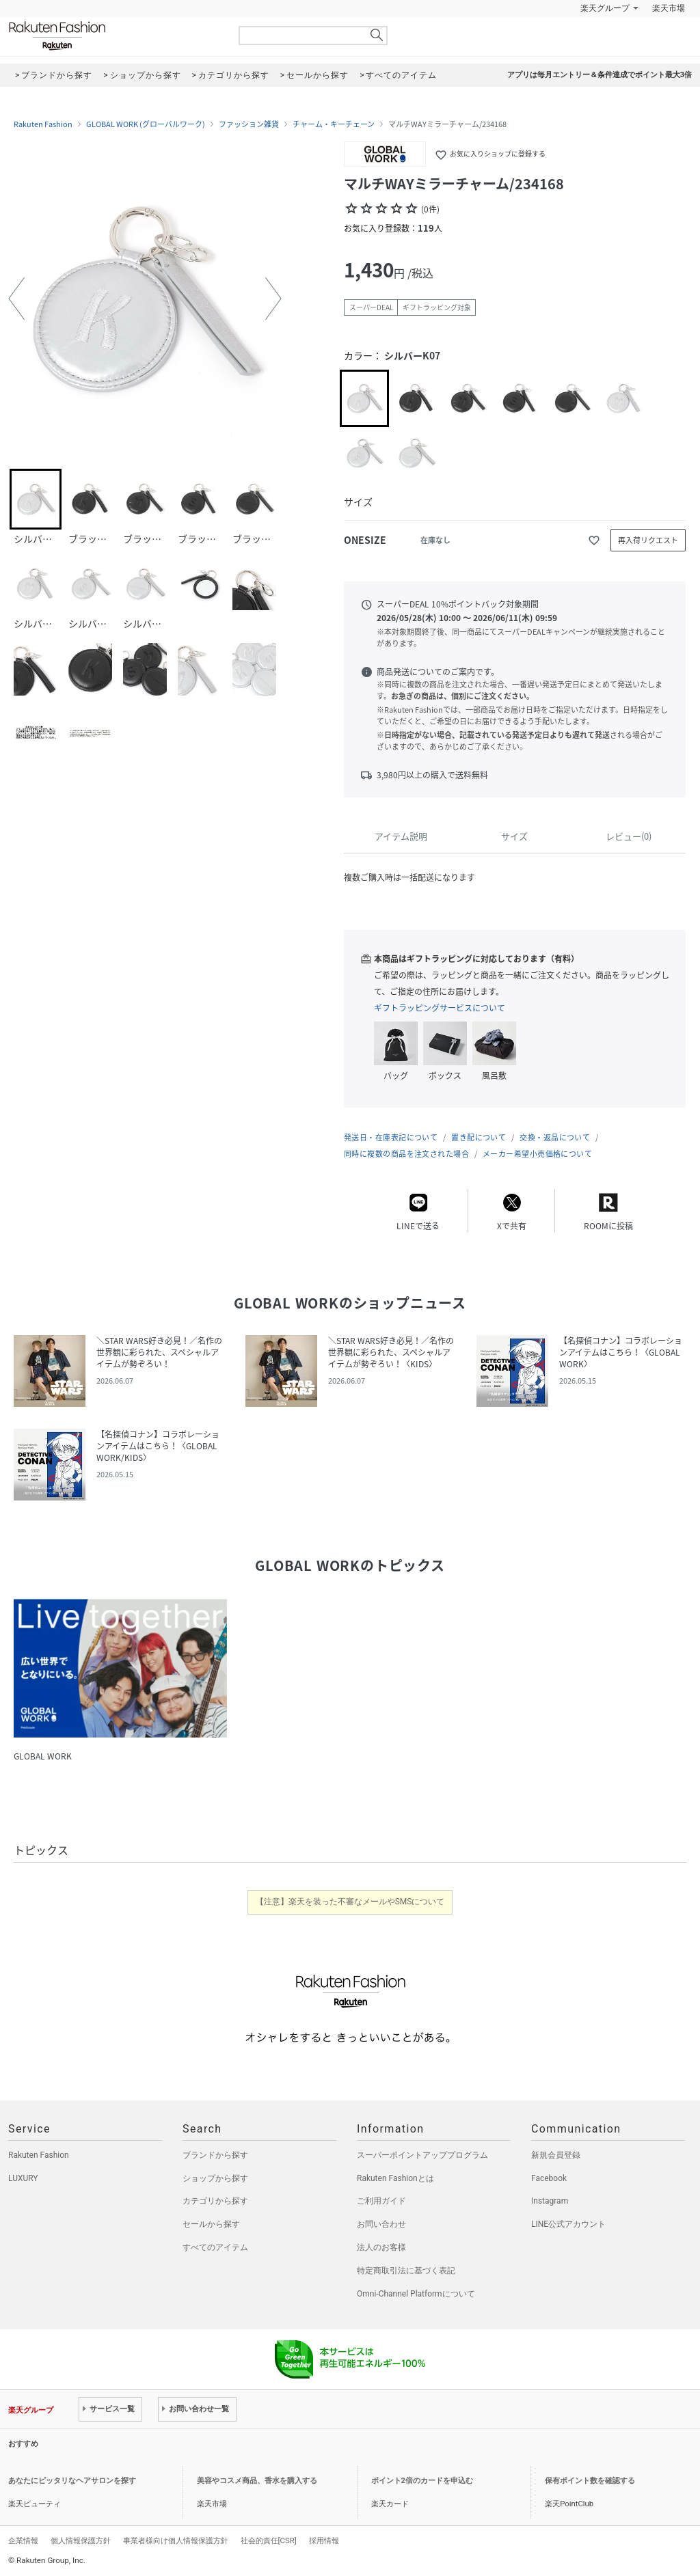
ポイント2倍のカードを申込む (422, 2480)
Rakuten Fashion (114, 35)
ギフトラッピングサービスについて (439, 1008)
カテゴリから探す (215, 2201)
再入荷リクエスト (648, 540)
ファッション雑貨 (249, 124)
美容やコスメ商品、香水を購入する (257, 2480)
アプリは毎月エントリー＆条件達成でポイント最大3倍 (599, 74)
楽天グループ (605, 8)
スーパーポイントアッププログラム (422, 2155)
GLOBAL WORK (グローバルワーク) (145, 124)
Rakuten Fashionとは (395, 2178)
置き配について (478, 1137)
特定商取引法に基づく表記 (406, 2270)
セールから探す (211, 2224)
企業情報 (23, 2540)
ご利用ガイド (381, 2201)
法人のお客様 (381, 2247)
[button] (16, 299)
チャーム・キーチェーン (334, 124)
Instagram (549, 2201)
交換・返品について (555, 1137)
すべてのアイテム (215, 2247)
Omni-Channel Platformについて (416, 2294)
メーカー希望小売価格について (537, 1154)
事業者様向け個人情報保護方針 (175, 2540)
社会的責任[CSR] (269, 2540)
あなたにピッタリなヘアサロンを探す (72, 2480)
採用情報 (324, 2540)
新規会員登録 (555, 2155)
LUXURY (23, 2178)
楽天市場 (668, 8)
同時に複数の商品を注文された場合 (406, 1154)
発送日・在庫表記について (391, 1137)
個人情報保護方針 (81, 2540)
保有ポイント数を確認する (590, 2480)
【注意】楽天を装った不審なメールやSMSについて (350, 1901)
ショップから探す (215, 2178)
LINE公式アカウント (568, 2224)
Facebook (549, 2178)
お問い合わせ (381, 2224)
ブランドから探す (215, 2155)
